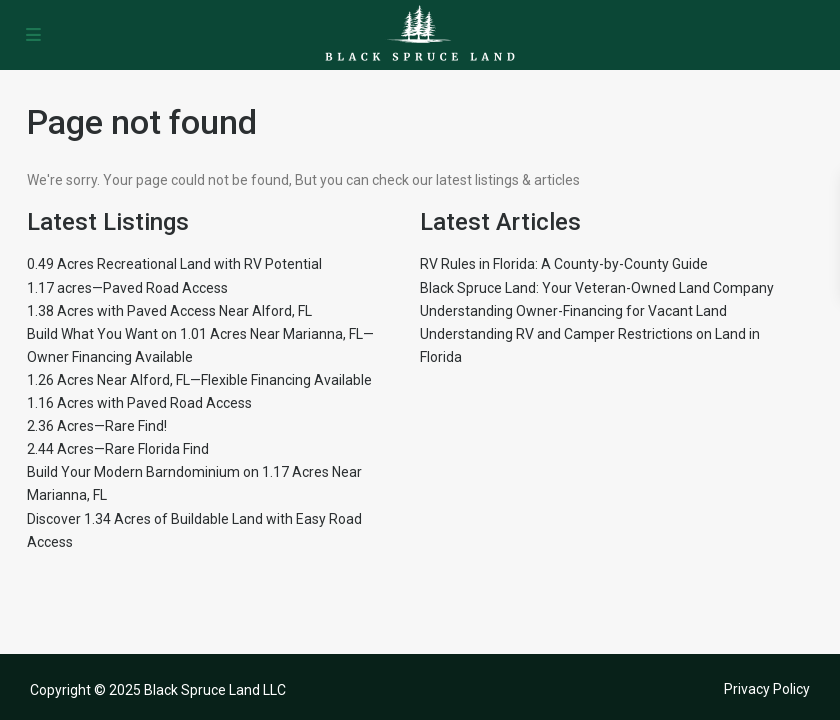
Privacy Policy (767, 689)
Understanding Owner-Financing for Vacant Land (573, 311)
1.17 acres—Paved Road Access (127, 288)
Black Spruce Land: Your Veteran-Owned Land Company (597, 288)
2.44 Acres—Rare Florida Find (118, 449)
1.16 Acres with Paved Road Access (139, 403)
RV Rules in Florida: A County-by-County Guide (564, 264)
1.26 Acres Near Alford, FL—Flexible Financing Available (199, 380)
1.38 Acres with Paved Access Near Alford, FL (169, 311)
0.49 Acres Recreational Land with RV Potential (174, 264)
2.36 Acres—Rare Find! (97, 426)
